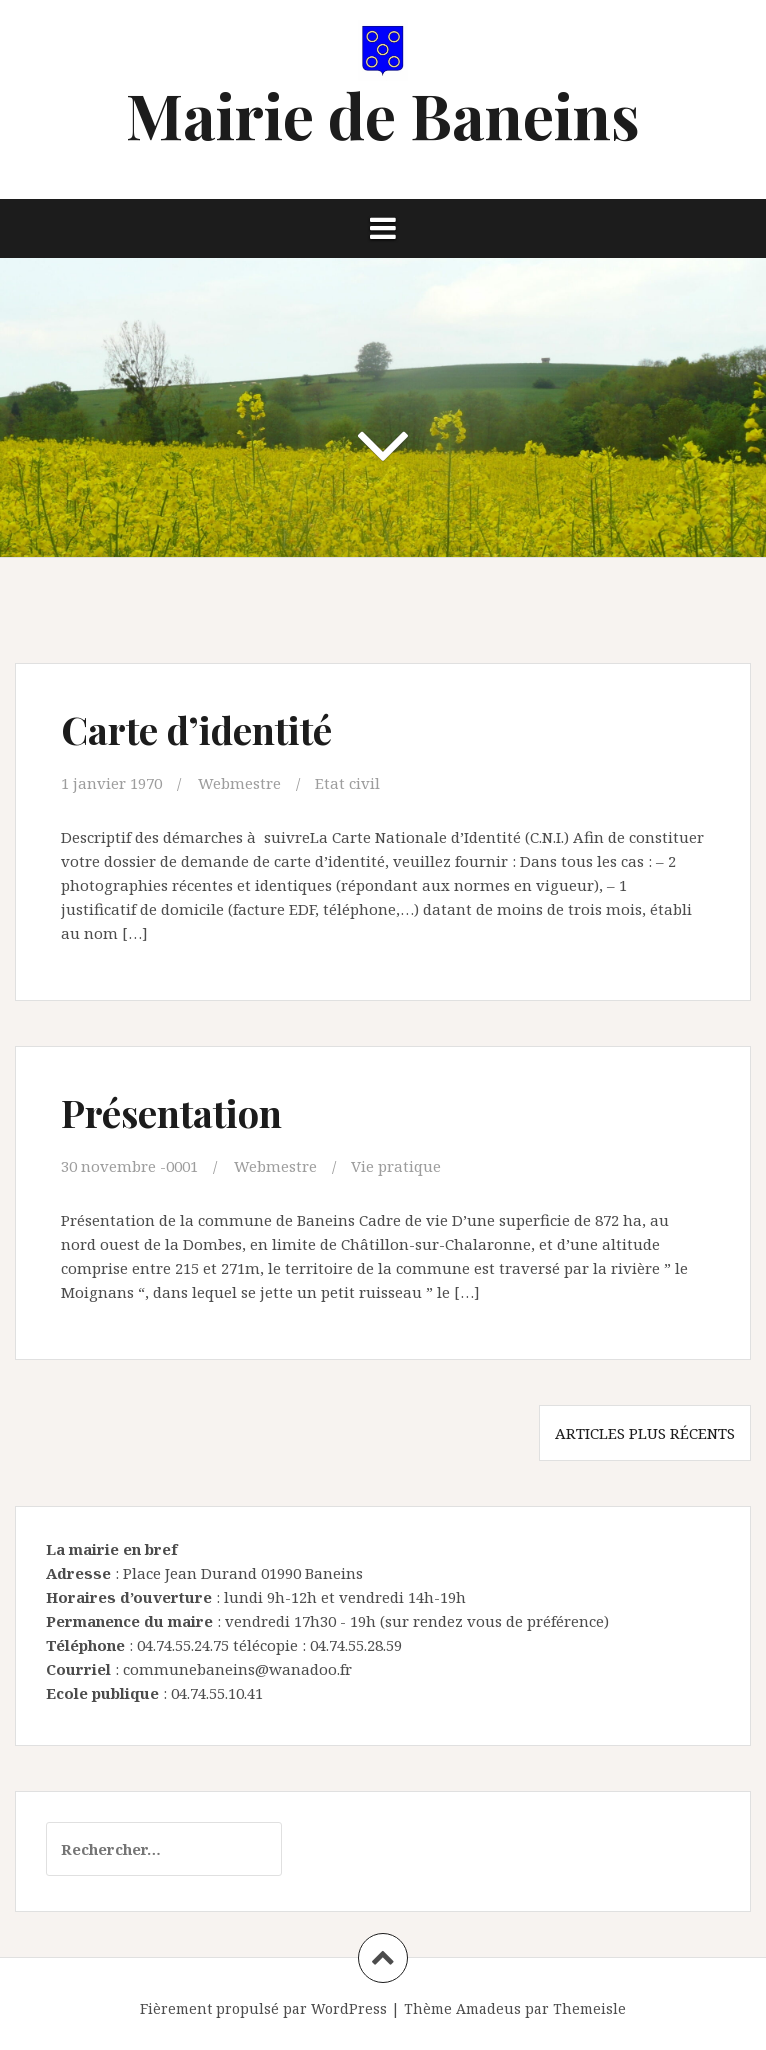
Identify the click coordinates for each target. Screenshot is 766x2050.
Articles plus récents (645, 1433)
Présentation (171, 1112)
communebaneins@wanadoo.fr (237, 1669)
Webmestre (239, 783)
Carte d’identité (196, 729)
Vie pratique (396, 1166)
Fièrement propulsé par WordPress (263, 2008)
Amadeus (488, 2008)
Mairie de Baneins (383, 114)
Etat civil (347, 783)
